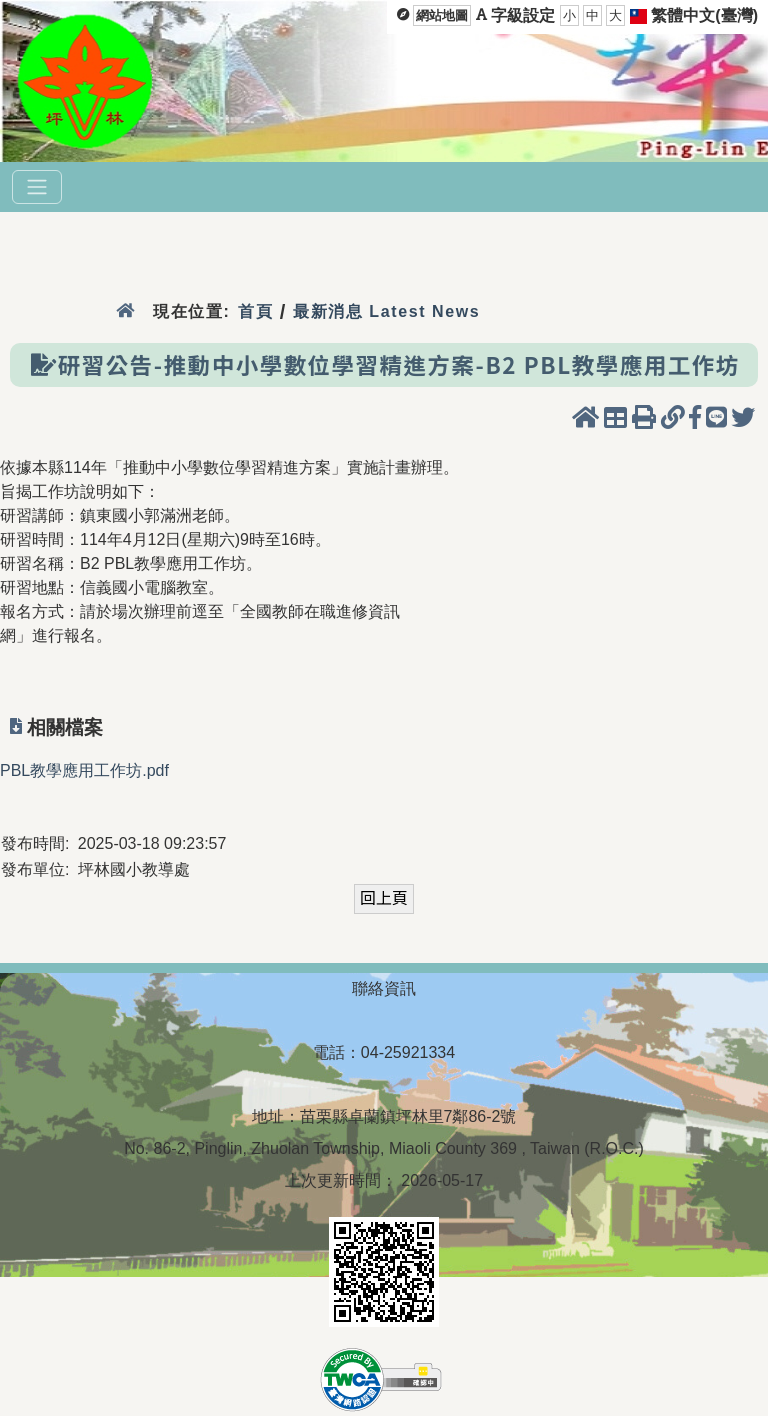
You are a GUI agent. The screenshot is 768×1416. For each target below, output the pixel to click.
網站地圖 (442, 15)
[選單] (37, 187)
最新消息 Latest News (387, 311)
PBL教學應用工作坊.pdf (84, 770)
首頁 (255, 311)
